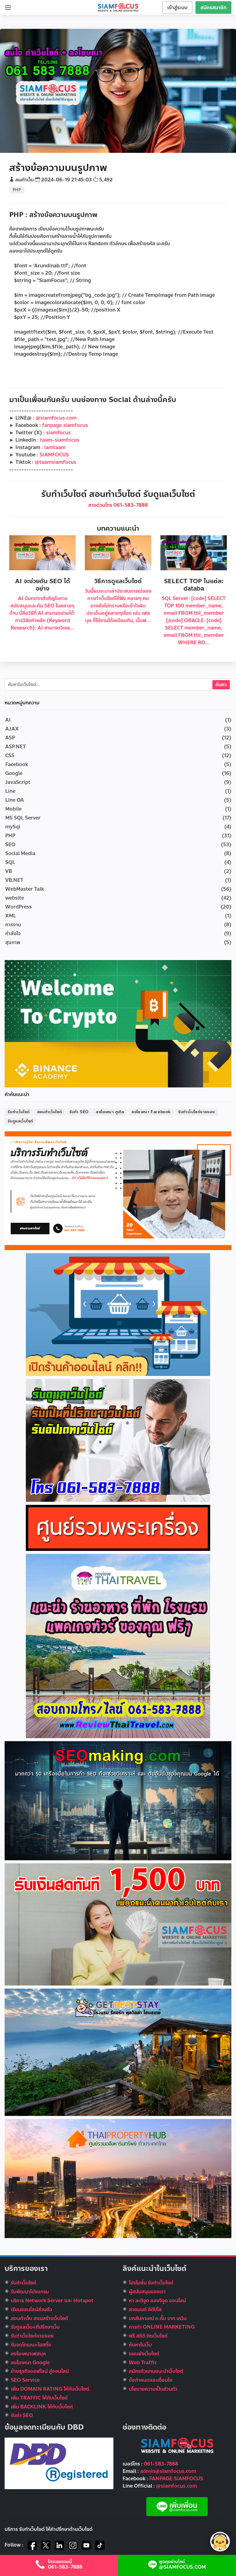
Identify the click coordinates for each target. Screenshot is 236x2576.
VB (8, 871)
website (14, 898)
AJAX (12, 729)
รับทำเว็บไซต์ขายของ (196, 1112)
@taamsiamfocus (55, 462)
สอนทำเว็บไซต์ (49, 1112)
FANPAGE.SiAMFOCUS (176, 2478)
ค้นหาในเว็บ (140, 2345)
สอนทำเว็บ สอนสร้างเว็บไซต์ (39, 2318)
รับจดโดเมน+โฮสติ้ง (31, 2345)
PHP (17, 190)
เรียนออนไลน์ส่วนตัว (31, 2309)
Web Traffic (143, 2362)
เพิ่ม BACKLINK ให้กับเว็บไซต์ (42, 2407)
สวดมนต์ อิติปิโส (145, 2309)
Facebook (16, 764)
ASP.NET (15, 746)
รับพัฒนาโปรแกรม (30, 2291)
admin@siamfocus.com (168, 2471)
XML (10, 916)
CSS (9, 755)
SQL (10, 862)
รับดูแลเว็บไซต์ (20, 1121)
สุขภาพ (12, 942)
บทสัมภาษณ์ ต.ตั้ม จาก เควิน (158, 2318)
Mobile (13, 809)
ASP (10, 738)
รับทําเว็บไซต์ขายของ (32, 2336)
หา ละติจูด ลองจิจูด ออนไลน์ (157, 2300)
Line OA (14, 800)
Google (13, 773)
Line (10, 791)
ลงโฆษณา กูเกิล (110, 1112)
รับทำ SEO (79, 1112)
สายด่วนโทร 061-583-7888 (118, 505)
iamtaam (54, 447)
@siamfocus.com (56, 418)
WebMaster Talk (24, 889)
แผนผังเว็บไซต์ (144, 2353)
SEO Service (25, 2380)
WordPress (18, 907)
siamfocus (58, 432)
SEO (10, 844)
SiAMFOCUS (54, 455)
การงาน (13, 924)
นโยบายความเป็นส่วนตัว (153, 2389)
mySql (12, 827)
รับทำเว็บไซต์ (19, 1112)
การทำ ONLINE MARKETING (162, 2327)
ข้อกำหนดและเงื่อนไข (150, 2380)
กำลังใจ (13, 933)
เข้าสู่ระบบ (177, 7)
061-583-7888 (161, 2464)
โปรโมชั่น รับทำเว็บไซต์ (151, 2283)
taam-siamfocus (59, 440)
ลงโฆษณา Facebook (151, 1112)
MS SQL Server (23, 818)
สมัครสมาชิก (213, 7)
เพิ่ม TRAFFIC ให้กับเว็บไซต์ (39, 2398)
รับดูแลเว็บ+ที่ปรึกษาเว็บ (35, 2327)
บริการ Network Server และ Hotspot (52, 2300)
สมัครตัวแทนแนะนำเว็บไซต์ (156, 2371)
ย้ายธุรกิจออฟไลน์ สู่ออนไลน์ (40, 2371)
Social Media (20, 853)
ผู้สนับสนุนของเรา (147, 2291)
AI (8, 720)
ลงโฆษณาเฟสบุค (28, 2353)
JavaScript (17, 782)
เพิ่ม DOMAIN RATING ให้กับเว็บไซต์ (50, 2389)
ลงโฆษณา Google (30, 2362)
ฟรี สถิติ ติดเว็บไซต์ (148, 2336)
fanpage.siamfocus (65, 425)
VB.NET (14, 880)
